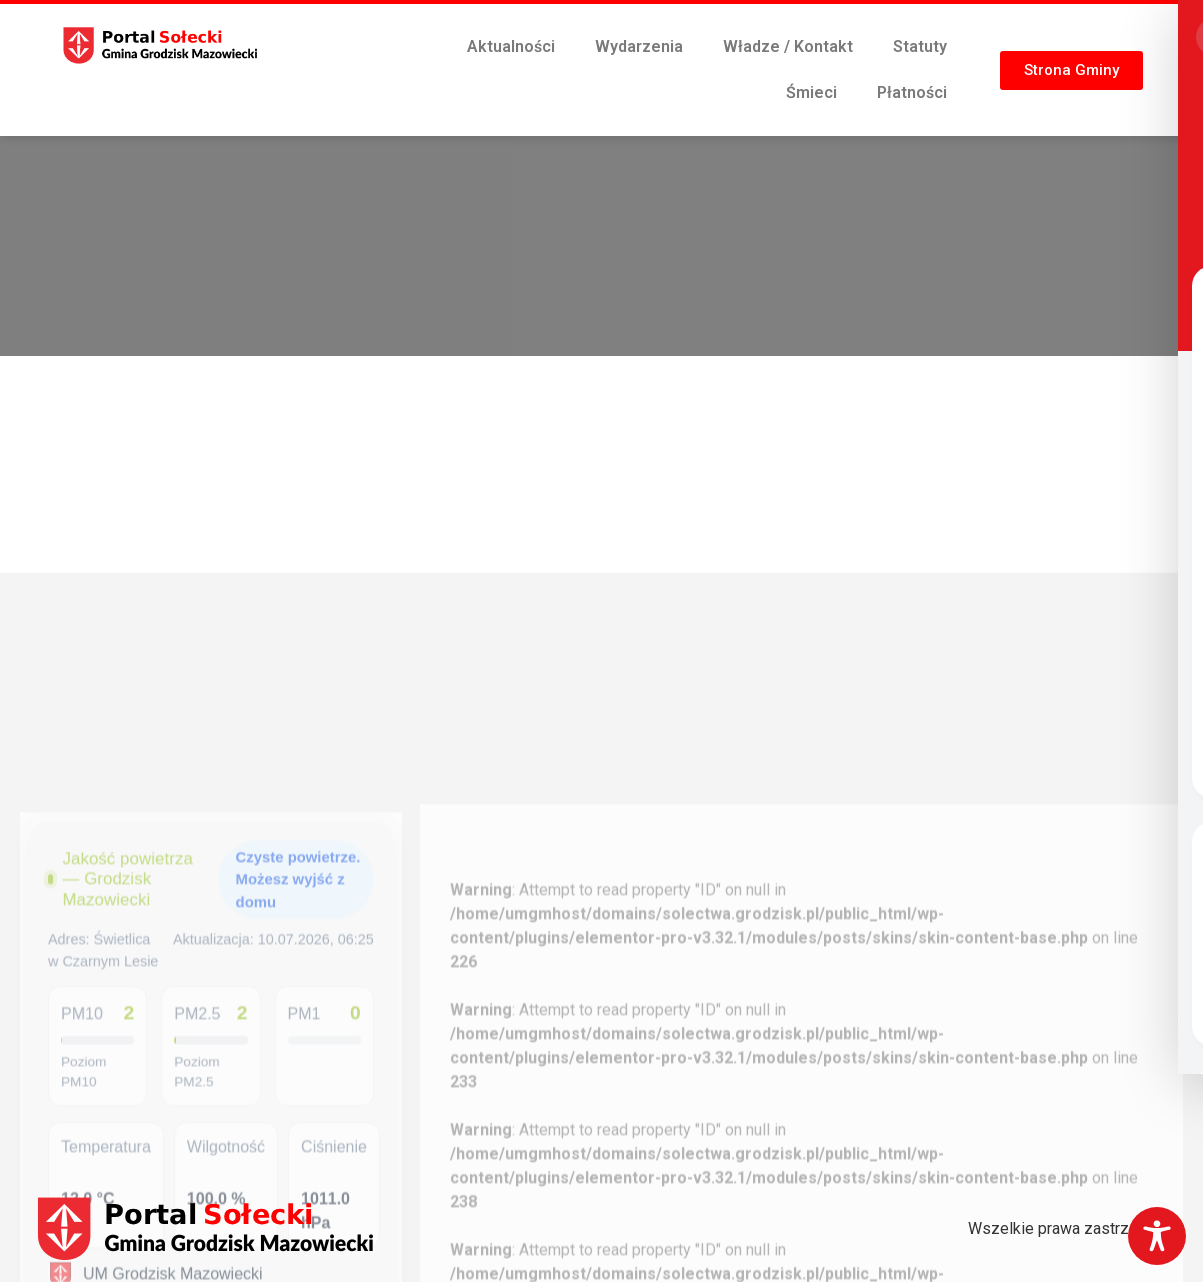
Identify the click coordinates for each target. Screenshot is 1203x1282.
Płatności (912, 92)
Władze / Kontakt (788, 46)
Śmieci (811, 92)
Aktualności (511, 46)
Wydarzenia (639, 46)
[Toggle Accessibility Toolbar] (1157, 1236)
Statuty (920, 46)
